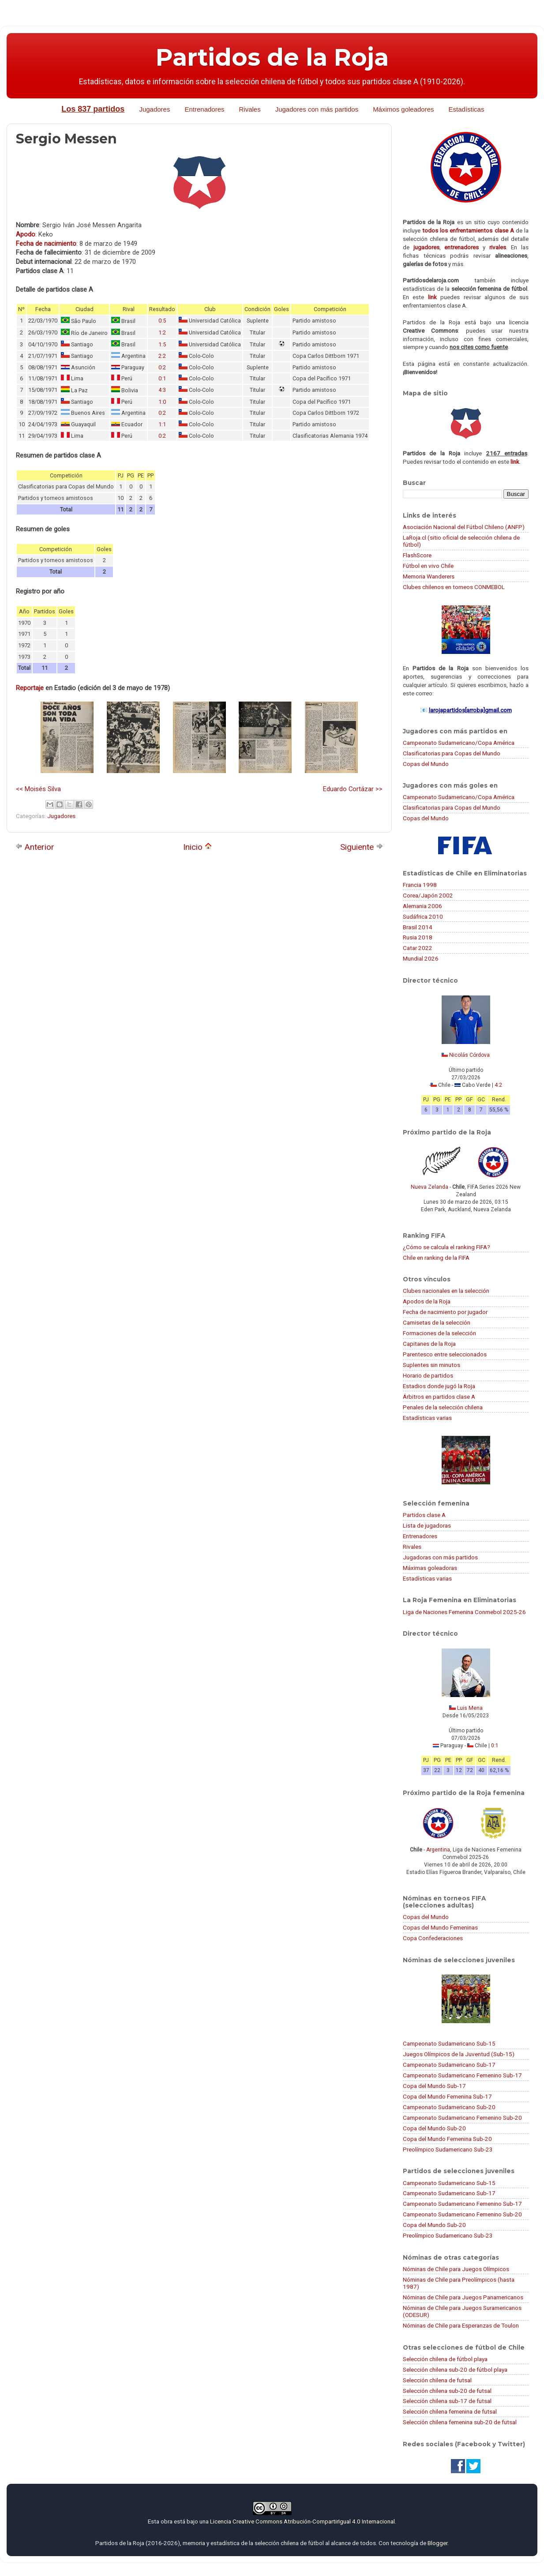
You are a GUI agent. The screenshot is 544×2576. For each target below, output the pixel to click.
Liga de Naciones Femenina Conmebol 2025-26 (464, 1611)
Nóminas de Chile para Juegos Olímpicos (456, 2268)
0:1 (162, 378)
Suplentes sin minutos (431, 1364)
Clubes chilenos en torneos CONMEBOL (454, 586)
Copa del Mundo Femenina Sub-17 (447, 2096)
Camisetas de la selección (436, 1322)
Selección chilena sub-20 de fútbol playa (455, 2369)
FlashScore (417, 555)
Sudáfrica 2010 (423, 916)
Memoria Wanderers (428, 576)
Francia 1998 (420, 884)
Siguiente (361, 847)
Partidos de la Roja (272, 57)
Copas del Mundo (426, 763)
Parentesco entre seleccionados (445, 1354)
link (432, 296)
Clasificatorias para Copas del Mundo (451, 753)
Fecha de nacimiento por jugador (445, 1311)
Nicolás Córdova (469, 1055)
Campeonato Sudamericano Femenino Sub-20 (462, 2117)
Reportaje (30, 688)
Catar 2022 (417, 947)
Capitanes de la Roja (429, 1343)
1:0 (162, 401)
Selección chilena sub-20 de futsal (447, 2390)
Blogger (437, 2542)
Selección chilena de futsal (437, 2380)
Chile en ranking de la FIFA (436, 1257)
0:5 (162, 320)
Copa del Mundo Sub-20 (434, 2128)
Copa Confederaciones (433, 1937)
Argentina (438, 1850)
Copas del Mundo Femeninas (440, 1927)
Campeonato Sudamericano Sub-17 (449, 2064)
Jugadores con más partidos (316, 109)
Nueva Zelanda (429, 1187)
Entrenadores (204, 109)
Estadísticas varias (427, 1417)
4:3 (162, 390)
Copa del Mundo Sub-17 (434, 2085)
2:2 (162, 356)
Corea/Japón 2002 (428, 895)
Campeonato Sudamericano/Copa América (458, 742)
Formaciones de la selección (439, 1333)
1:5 (162, 344)
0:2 (162, 367)
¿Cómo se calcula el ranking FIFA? (446, 1246)
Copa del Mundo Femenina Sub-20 (447, 2138)
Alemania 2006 (422, 905)
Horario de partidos (428, 1375)
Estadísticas (466, 109)
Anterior (34, 847)
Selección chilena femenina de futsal (450, 2411)
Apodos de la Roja (426, 1301)
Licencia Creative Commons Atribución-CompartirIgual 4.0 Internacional (302, 2521)
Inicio (197, 847)
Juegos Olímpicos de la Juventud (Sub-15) (458, 2054)
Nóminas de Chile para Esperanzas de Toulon (461, 2325)
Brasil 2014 (417, 927)
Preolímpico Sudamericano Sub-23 (448, 2149)
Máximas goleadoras (430, 1567)
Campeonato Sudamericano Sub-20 (449, 2106)
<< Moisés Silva (38, 789)
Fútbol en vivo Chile (428, 565)
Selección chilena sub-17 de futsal (447, 2400)
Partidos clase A (424, 1514)
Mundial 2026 (421, 958)
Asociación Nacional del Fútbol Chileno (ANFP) (464, 526)
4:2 (498, 1085)
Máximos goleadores (403, 109)
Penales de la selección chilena (443, 1407)
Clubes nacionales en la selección (446, 1290)
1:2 (162, 332)
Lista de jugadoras (427, 1525)
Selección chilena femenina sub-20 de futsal (460, 2422)
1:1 (162, 424)
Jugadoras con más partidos (440, 1557)
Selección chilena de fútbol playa (445, 2358)
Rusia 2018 (417, 937)
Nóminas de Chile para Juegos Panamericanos (463, 2297)
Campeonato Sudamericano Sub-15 (449, 2043)
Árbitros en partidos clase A (439, 1396)
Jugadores (154, 109)
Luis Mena (470, 1708)
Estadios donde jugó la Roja (439, 1385)
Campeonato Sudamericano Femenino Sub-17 (462, 2075)
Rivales (250, 109)
